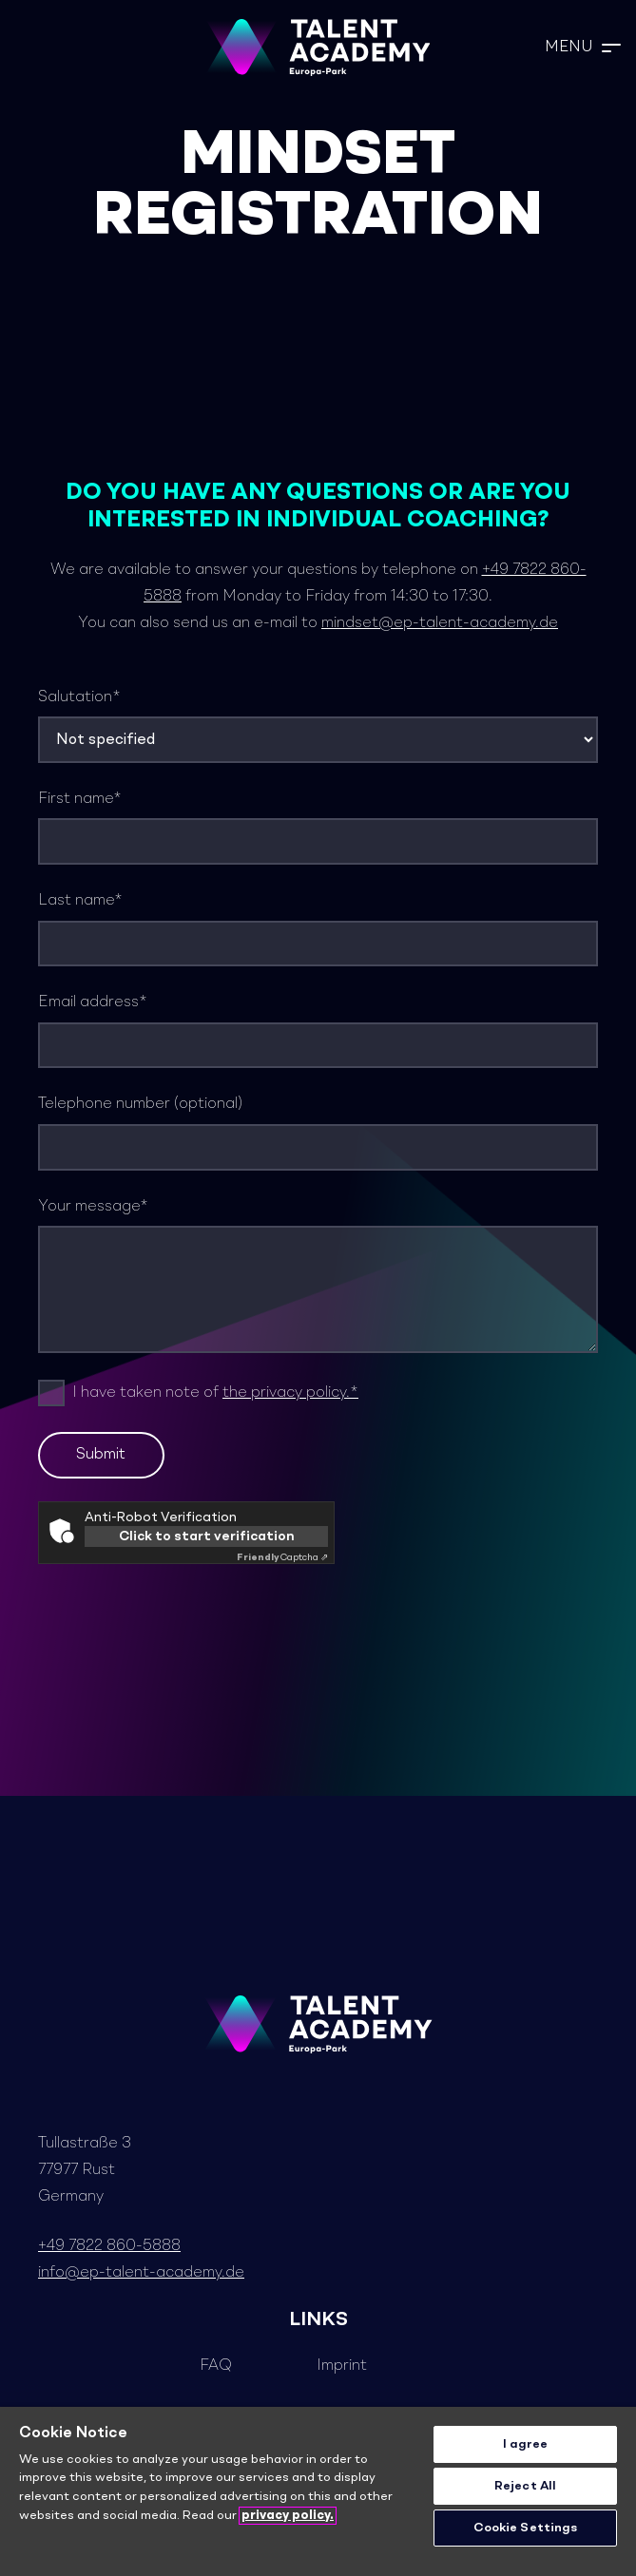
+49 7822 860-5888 (109, 2246)
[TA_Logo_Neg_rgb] (318, 47)
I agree (526, 2444)
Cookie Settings (525, 2528)
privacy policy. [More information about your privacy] (287, 2515)
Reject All (525, 2486)
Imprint (342, 2366)
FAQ (216, 2366)
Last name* (318, 929)
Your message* (318, 1276)
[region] (318, 2491)
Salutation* (318, 726)
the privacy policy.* (290, 1393)
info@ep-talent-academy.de (141, 2272)
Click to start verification (207, 1536)
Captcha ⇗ (282, 1557)
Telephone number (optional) (318, 1133)
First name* (318, 828)
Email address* (318, 1031)
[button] (582, 47)
